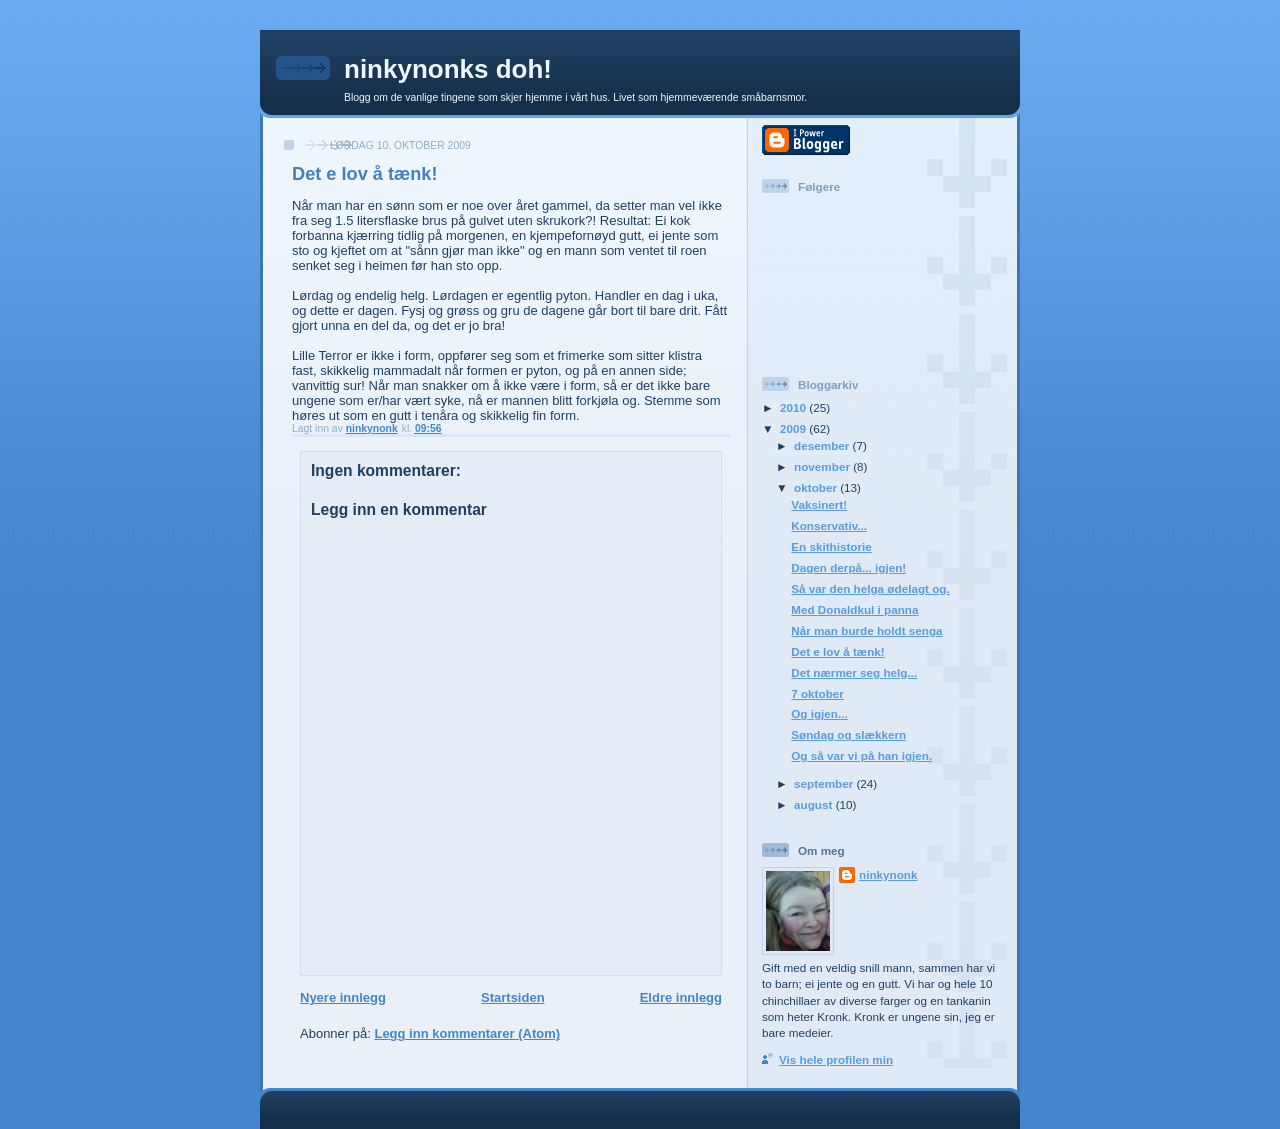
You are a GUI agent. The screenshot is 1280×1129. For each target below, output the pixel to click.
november (823, 466)
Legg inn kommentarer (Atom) (467, 1033)
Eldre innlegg (681, 997)
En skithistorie (831, 546)
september (825, 783)
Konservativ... (829, 525)
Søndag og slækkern (848, 734)
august (815, 804)
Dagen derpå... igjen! (848, 567)
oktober (817, 487)
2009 (794, 428)
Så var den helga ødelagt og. (870, 588)
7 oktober (817, 693)
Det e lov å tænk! (838, 651)
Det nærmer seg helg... (854, 672)
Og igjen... (819, 713)
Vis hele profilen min (836, 1059)
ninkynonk (888, 874)
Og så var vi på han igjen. (861, 755)
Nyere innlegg (343, 997)
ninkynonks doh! (448, 69)
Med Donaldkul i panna (854, 609)
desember (823, 445)
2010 (794, 407)
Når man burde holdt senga (866, 630)
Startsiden (513, 997)
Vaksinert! (819, 504)
